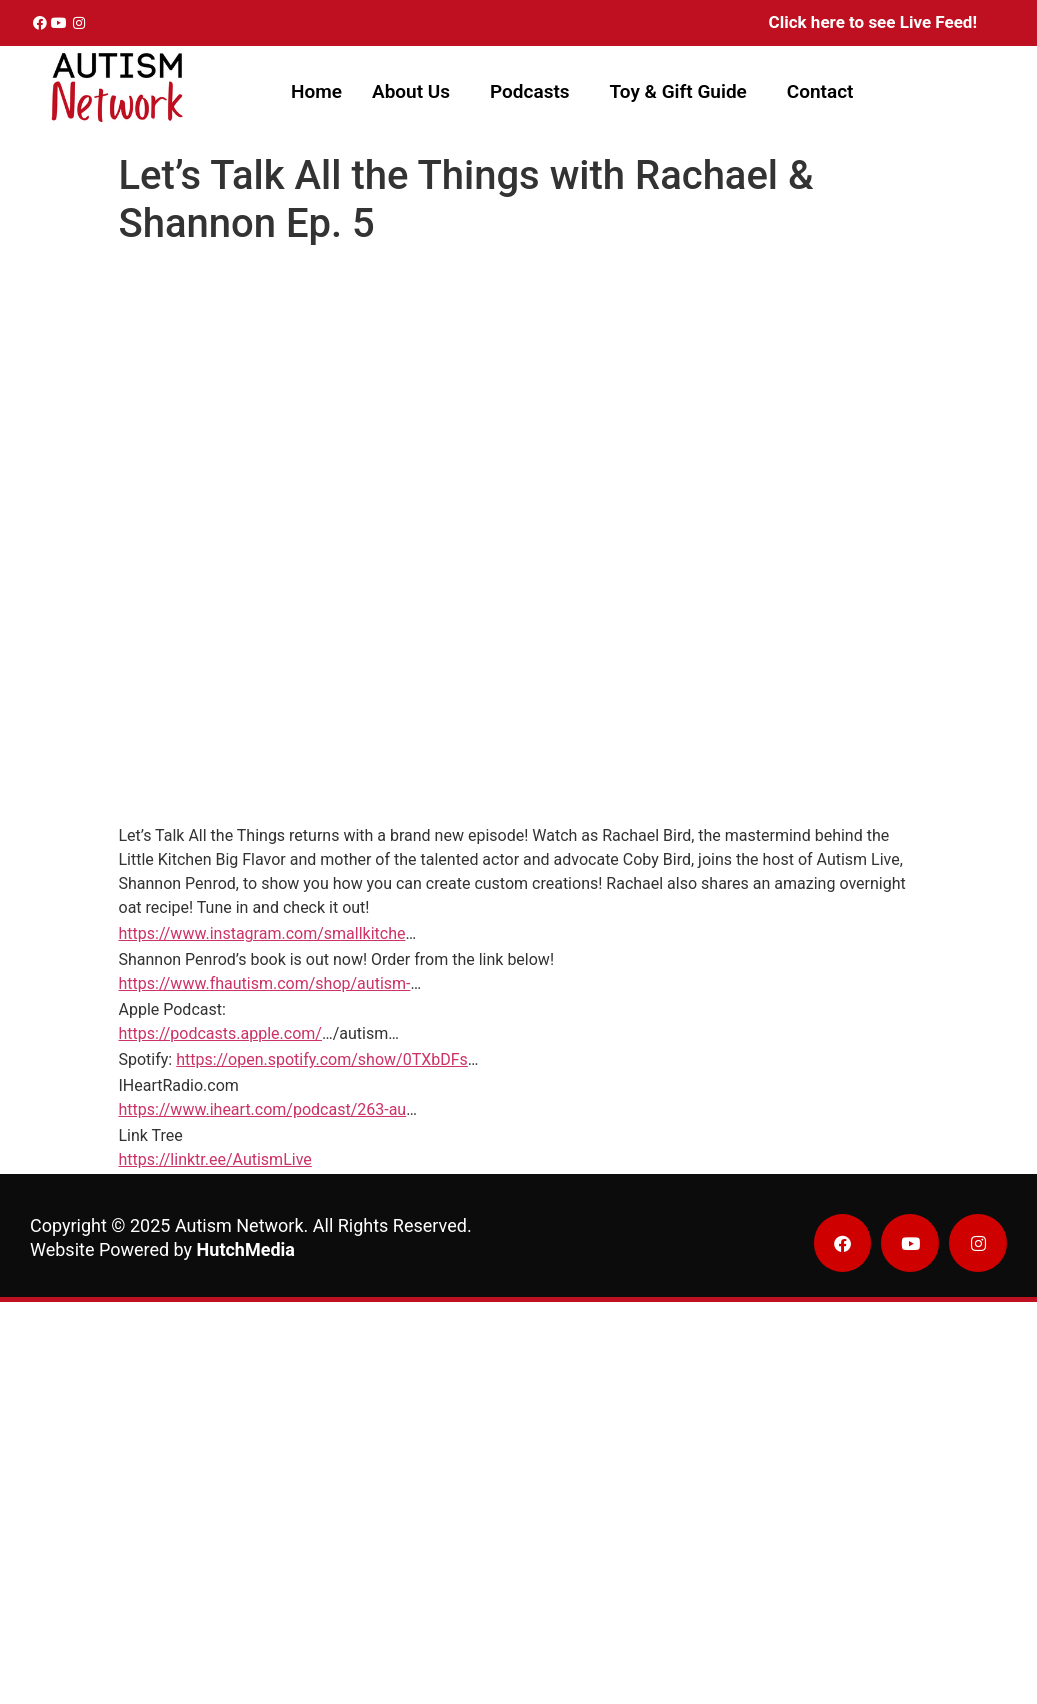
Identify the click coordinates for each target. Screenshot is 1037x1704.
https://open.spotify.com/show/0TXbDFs (322, 1059)
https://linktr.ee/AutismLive (215, 1159)
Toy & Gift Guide (678, 91)
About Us (411, 91)
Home (316, 91)
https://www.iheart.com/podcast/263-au (263, 1109)
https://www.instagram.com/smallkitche (262, 933)
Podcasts (530, 91)
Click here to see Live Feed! (873, 22)
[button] (416, 91)
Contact (820, 91)
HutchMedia (246, 1249)
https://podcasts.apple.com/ (220, 1033)
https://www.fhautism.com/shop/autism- (265, 983)
